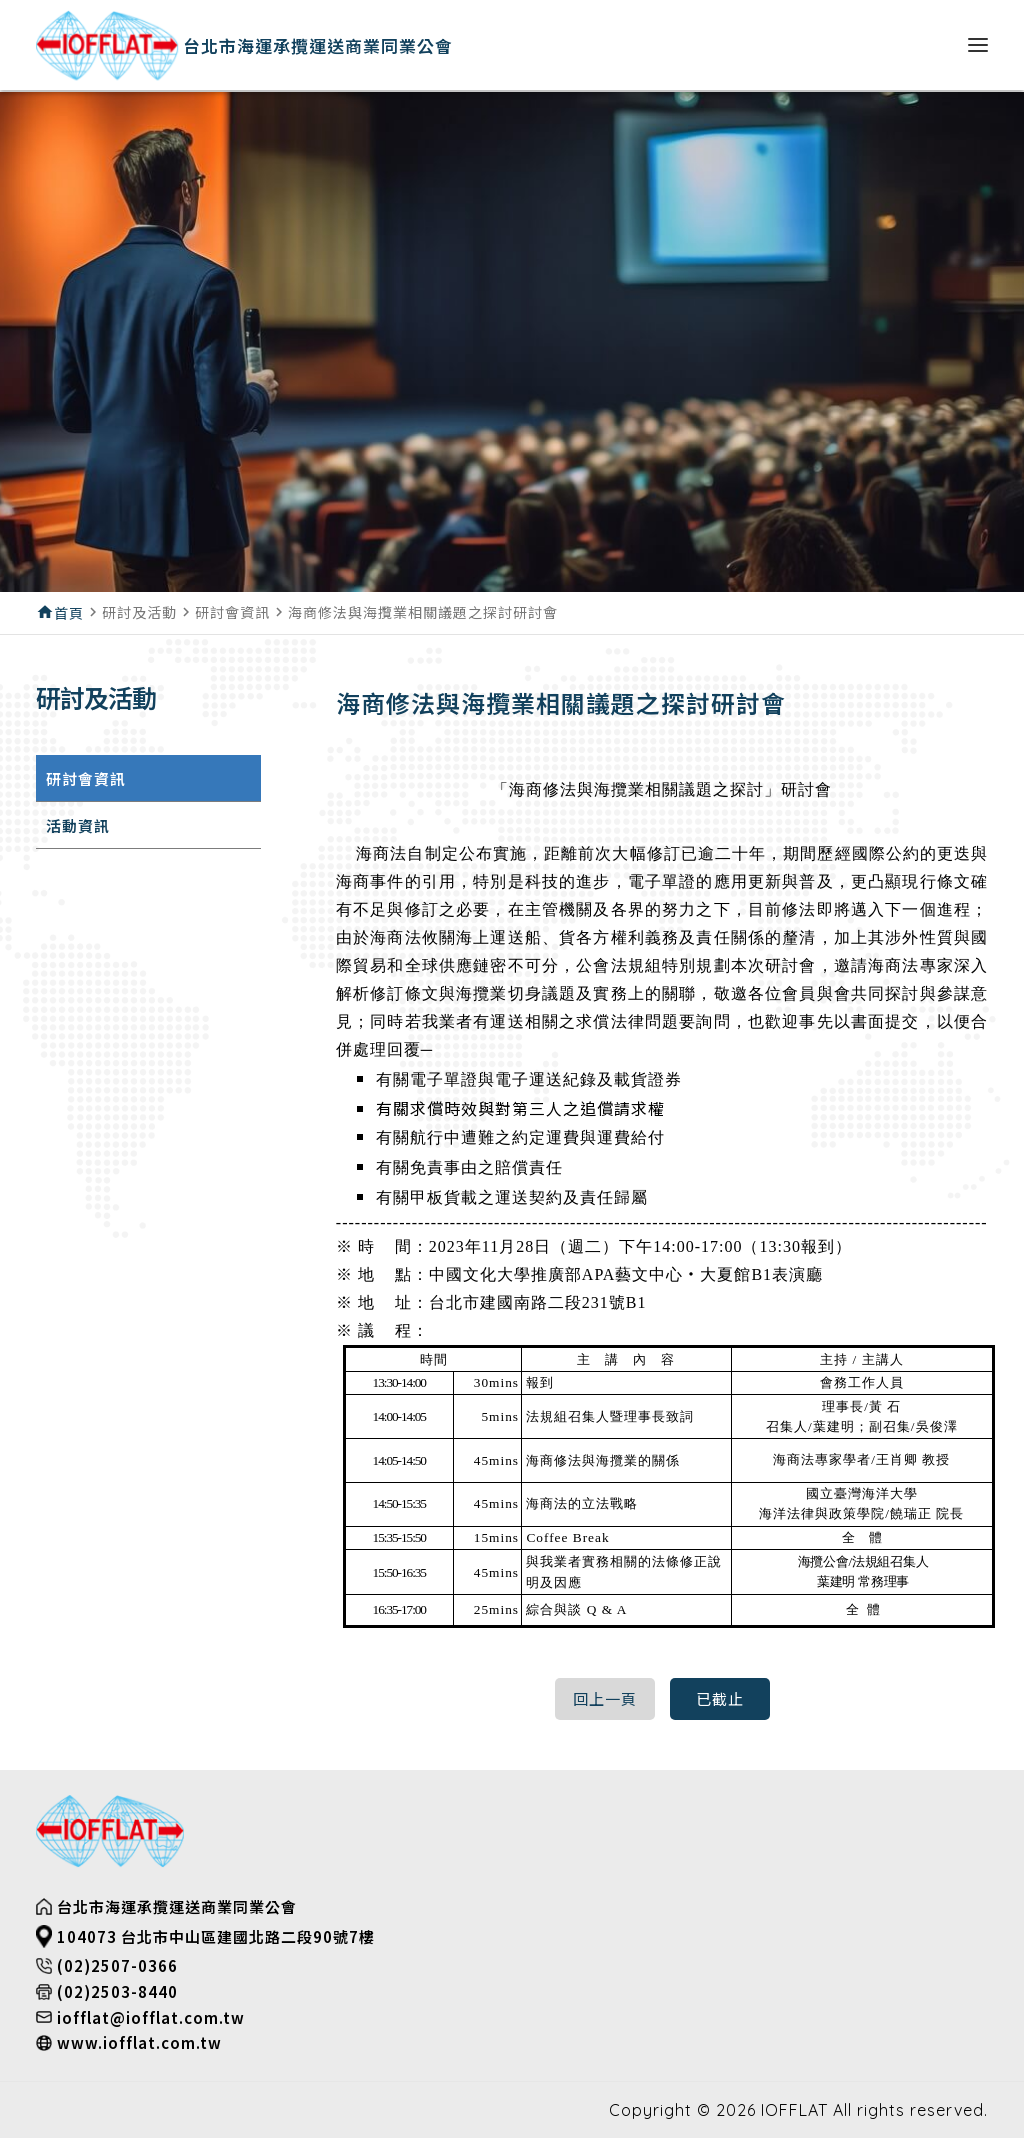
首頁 (69, 613)
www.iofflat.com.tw (139, 2044)
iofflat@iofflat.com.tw (151, 2018)
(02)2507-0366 (117, 1967)
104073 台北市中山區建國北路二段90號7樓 (216, 1937)
